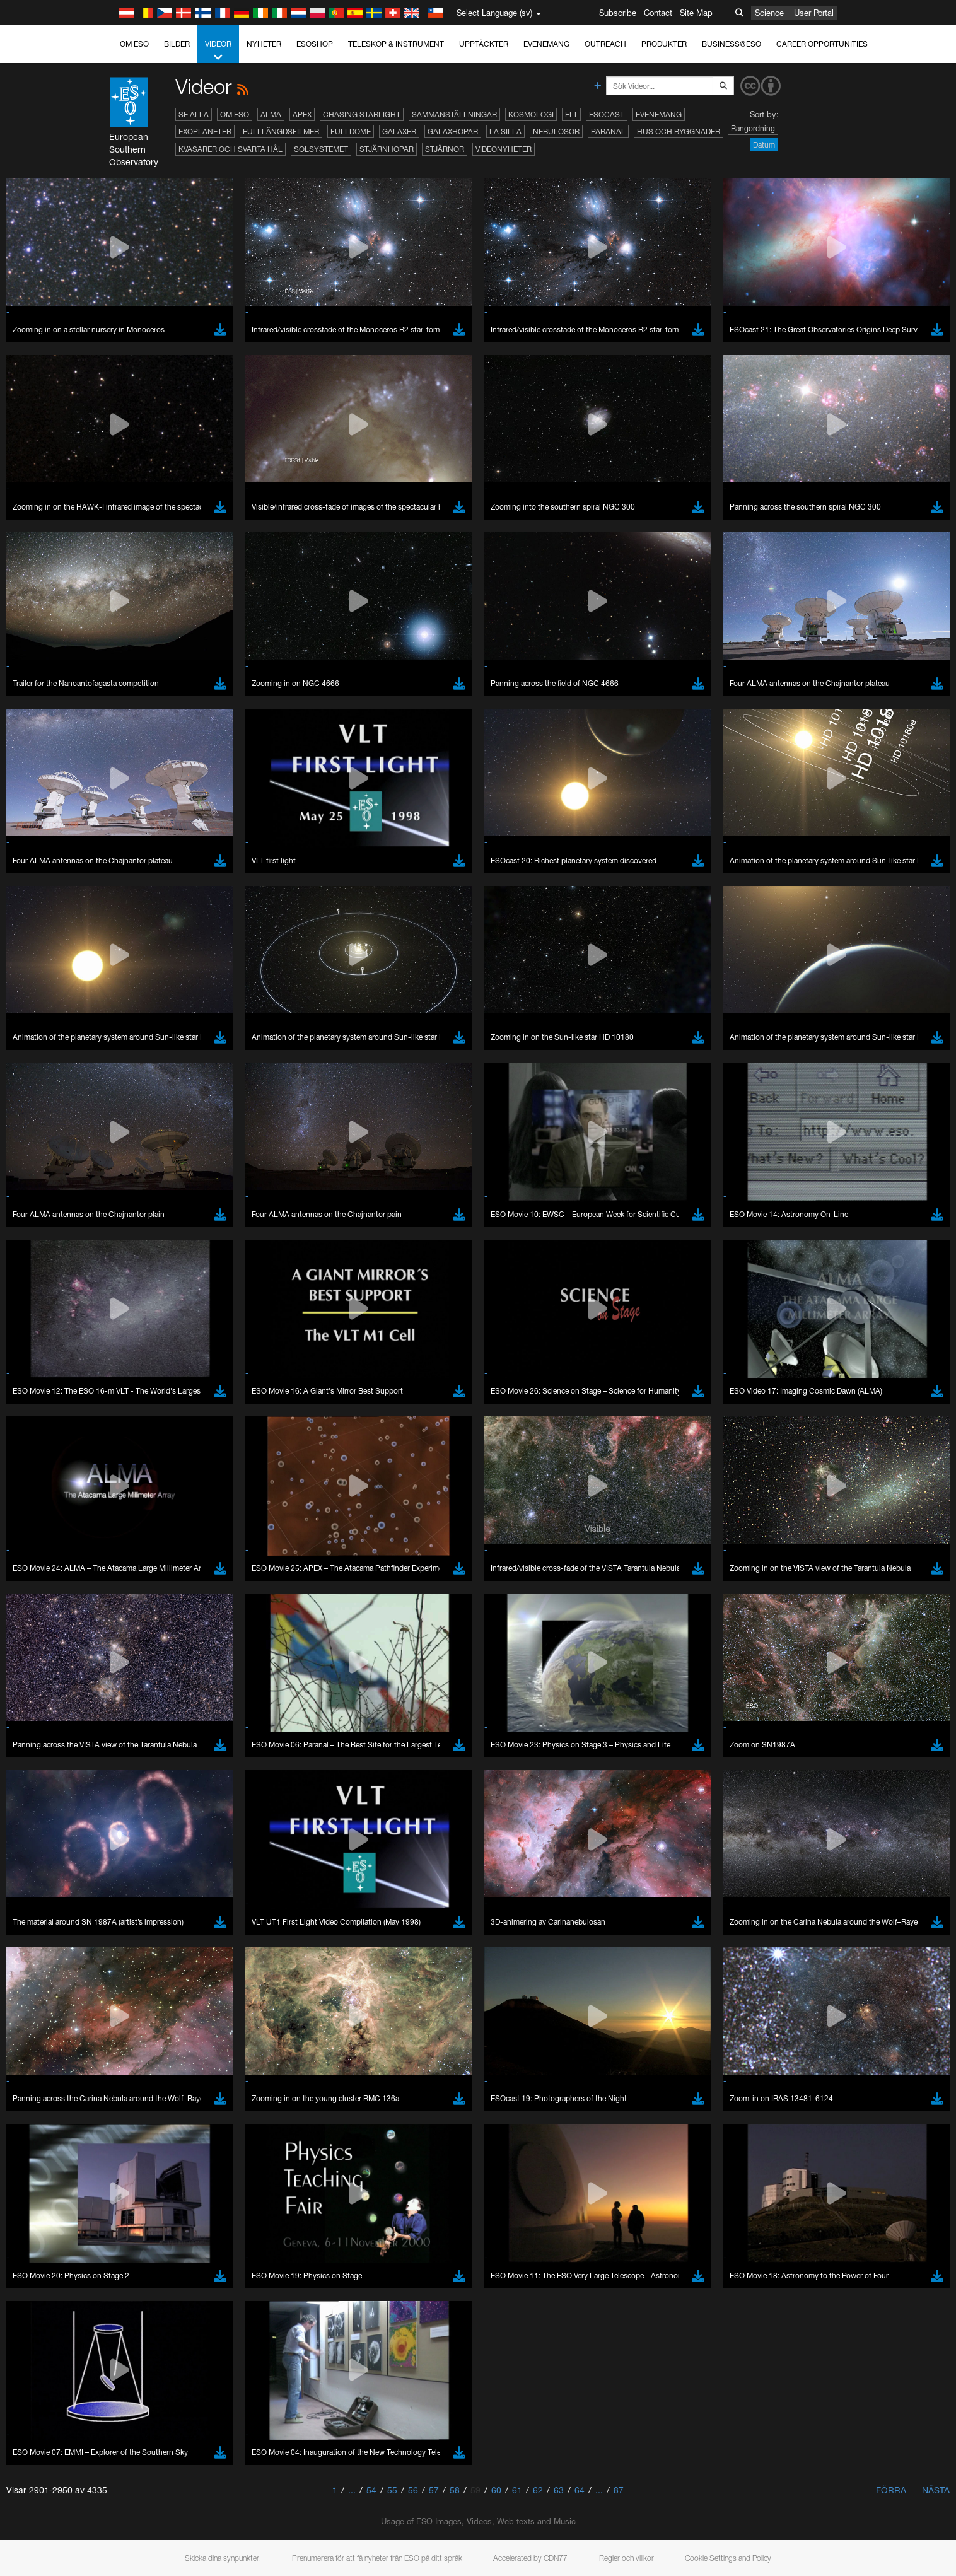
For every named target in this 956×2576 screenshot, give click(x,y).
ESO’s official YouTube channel (392, 1389)
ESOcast (606, 114)
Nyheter (264, 44)
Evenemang (546, 44)
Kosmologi (531, 114)
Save (136, 1841)
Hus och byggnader (678, 131)
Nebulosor (556, 131)
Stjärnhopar (386, 149)
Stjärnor (444, 149)
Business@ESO (731, 44)
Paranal (608, 131)
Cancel (197, 1841)
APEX (302, 114)
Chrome (148, 1621)
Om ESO (134, 44)
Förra (891, 2490)
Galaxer (399, 131)
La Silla (505, 131)
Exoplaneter (204, 131)
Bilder (177, 44)
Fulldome (350, 131)
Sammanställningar (454, 114)
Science (769, 13)
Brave (144, 1609)
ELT (571, 114)
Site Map (696, 13)
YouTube (123, 1389)
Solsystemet (321, 149)
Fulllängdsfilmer (281, 131)
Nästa (936, 2490)
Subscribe (617, 13)
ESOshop (314, 44)
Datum (764, 144)
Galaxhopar (453, 131)
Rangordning (753, 128)
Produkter (664, 44)
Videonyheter (503, 149)
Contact (658, 13)
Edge (143, 1632)
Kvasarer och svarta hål (230, 149)
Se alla (193, 114)
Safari (143, 1656)
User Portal (814, 13)
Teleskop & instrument (396, 44)
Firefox (145, 1644)
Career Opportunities (822, 44)
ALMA (270, 114)
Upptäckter (483, 44)
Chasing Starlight (361, 114)
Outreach (605, 44)
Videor (218, 51)
